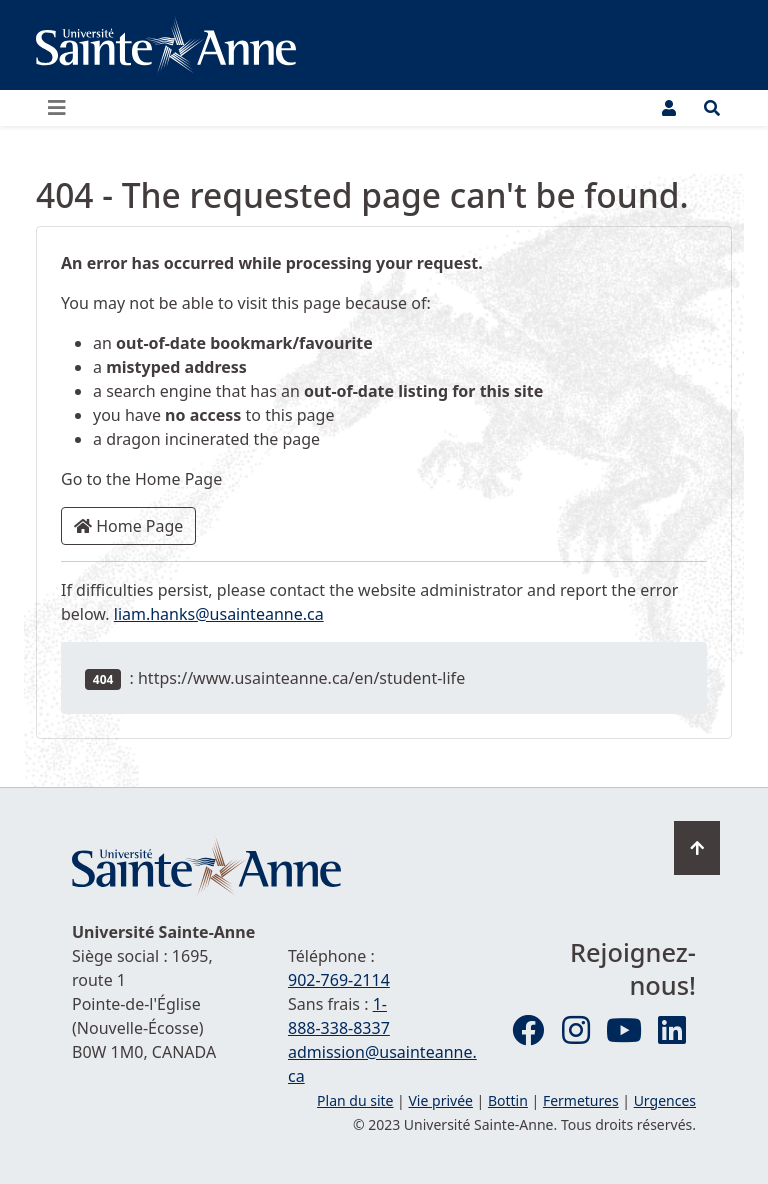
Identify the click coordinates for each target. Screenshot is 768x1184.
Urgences (665, 1100)
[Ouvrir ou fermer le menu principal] (63, 108)
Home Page (128, 526)
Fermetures (581, 1100)
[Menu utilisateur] (669, 108)
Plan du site (355, 1100)
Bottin (508, 1100)
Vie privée (440, 1100)
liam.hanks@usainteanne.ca (219, 614)
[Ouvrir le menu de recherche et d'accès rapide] (712, 108)
